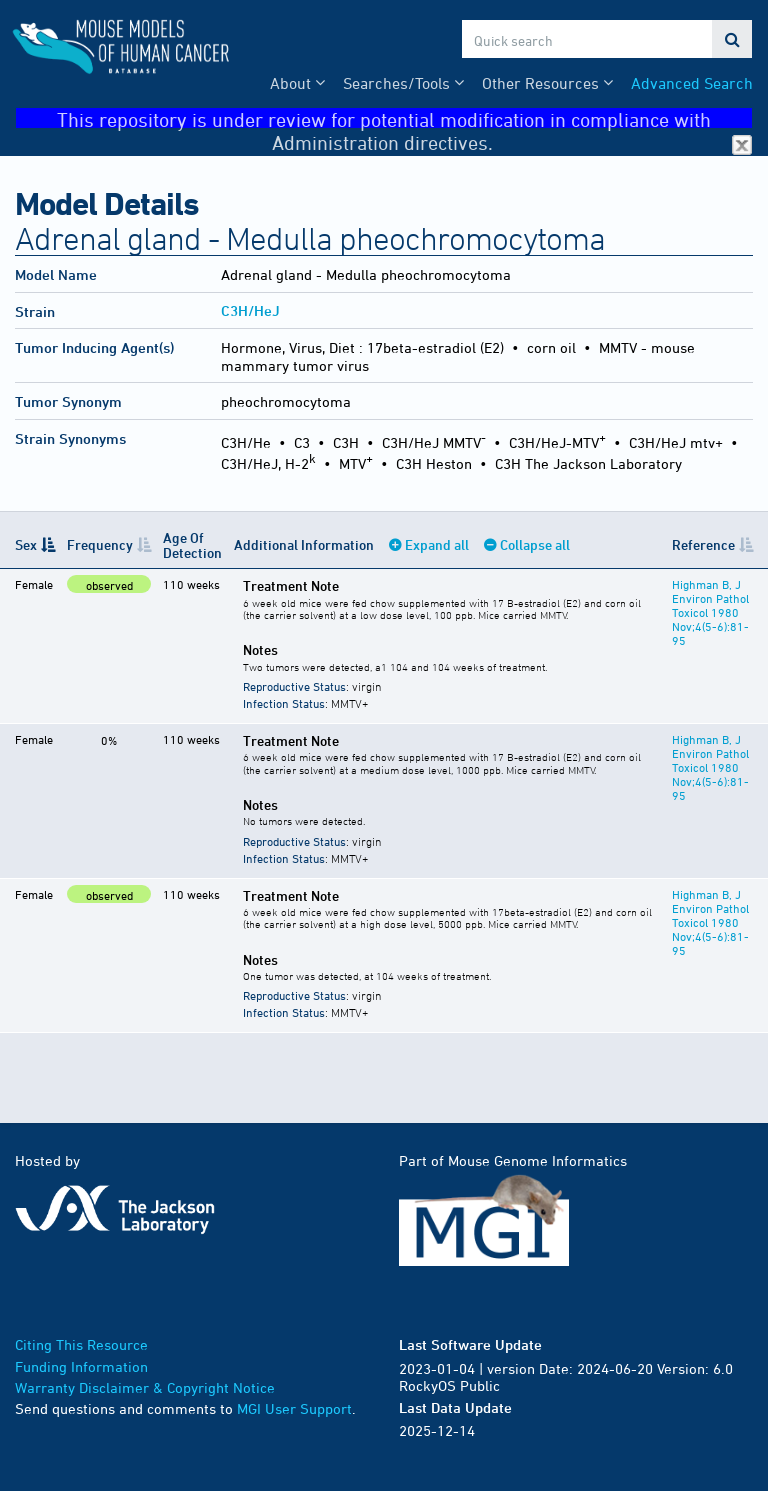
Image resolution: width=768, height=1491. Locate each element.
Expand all (437, 544)
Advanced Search (692, 83)
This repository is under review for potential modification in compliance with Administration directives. (404, 118)
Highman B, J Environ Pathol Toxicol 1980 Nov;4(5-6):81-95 (710, 612)
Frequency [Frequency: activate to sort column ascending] (100, 544)
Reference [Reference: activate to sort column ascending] (703, 544)
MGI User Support (294, 1408)
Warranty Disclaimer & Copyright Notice (145, 1387)
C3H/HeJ (250, 310)
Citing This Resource (81, 1344)
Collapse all (535, 544)
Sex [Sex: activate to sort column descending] (26, 544)
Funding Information (81, 1366)
